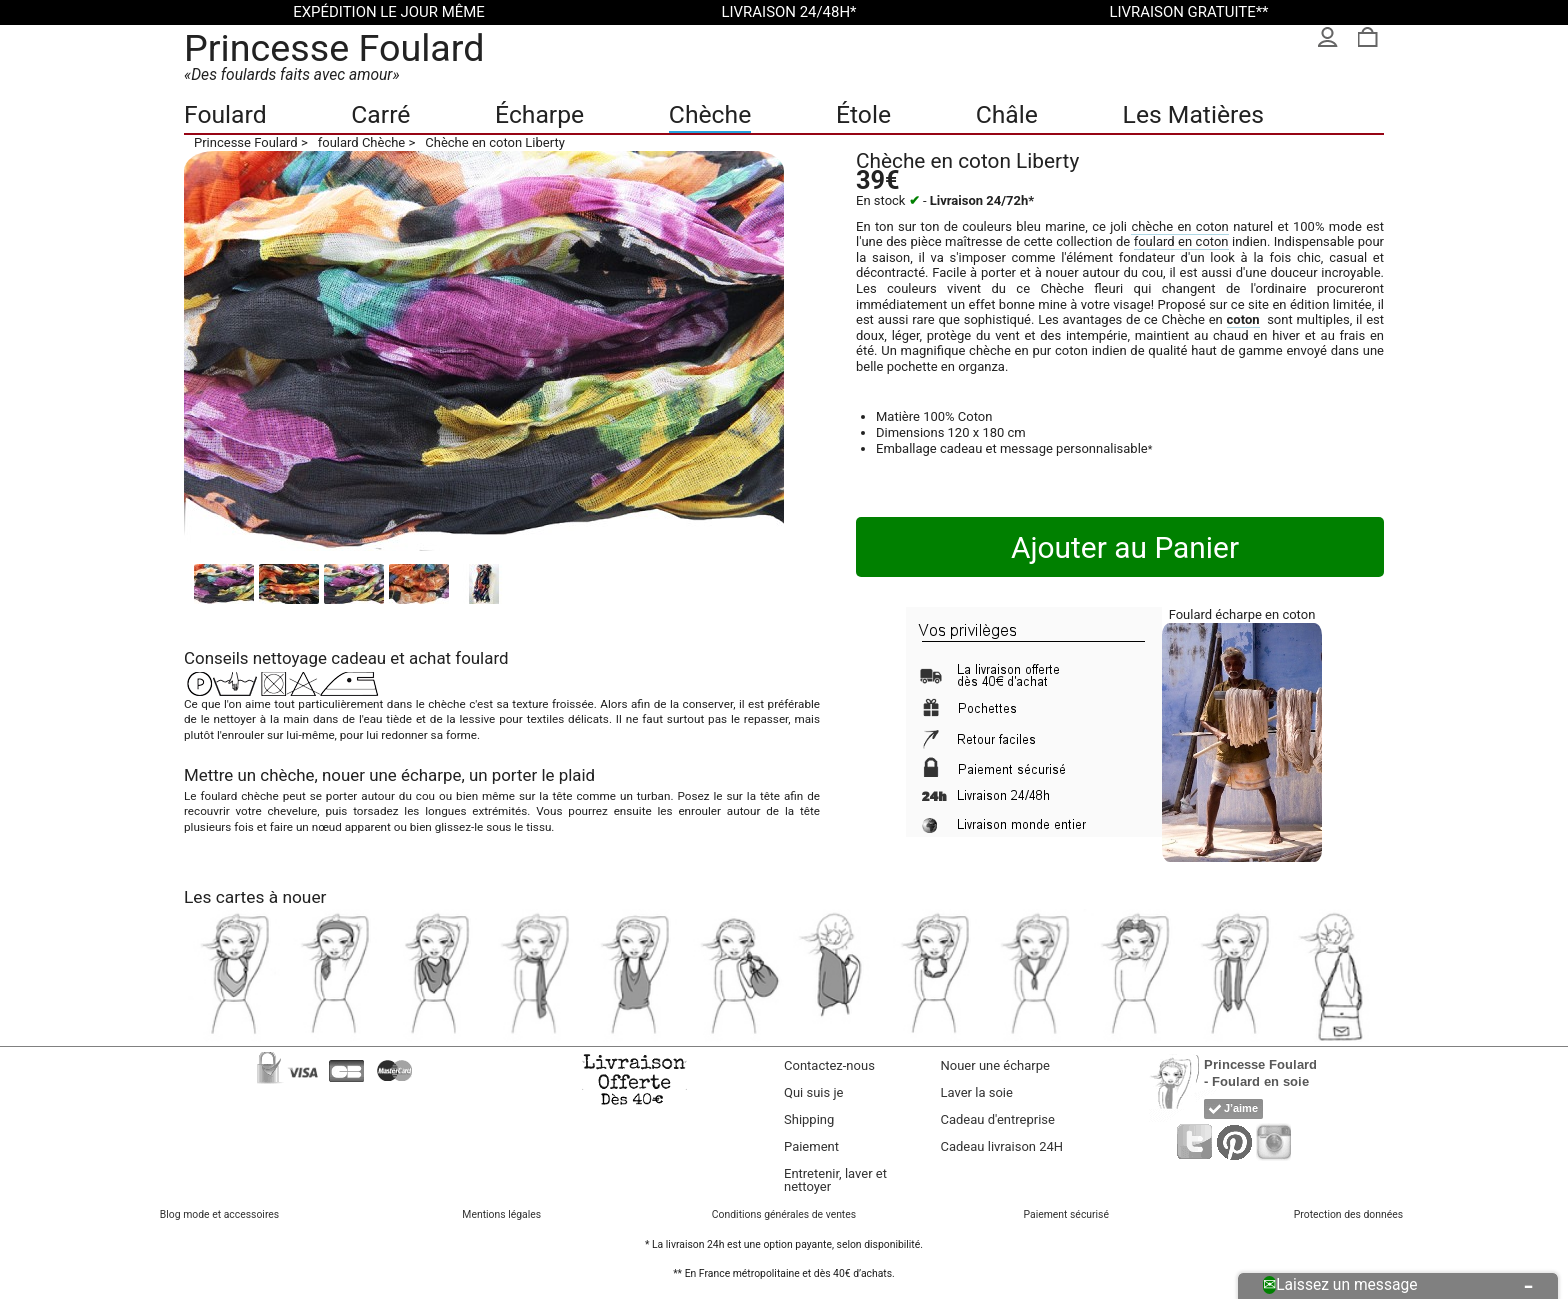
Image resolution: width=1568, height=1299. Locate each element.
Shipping (809, 1119)
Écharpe (539, 114)
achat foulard (458, 658)
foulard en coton (1181, 241)
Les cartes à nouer (255, 897)
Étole (863, 114)
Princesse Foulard (334, 48)
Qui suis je (813, 1092)
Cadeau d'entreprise (998, 1119)
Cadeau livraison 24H (1002, 1146)
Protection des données (1348, 1214)
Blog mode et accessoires (219, 1214)
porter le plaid (543, 775)
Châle (1007, 114)
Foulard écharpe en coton (1242, 614)
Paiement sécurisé (1065, 1214)
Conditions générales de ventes (784, 1214)
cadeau (358, 658)
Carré (380, 114)
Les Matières (1193, 114)
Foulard (225, 114)
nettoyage (290, 658)
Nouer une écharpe (995, 1065)
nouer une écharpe (391, 775)
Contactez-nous (829, 1065)
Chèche (710, 114)
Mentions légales (501, 1214)
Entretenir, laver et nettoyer (835, 1180)
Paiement (811, 1146)
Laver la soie (977, 1092)
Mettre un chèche (249, 775)
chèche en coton (1179, 226)
